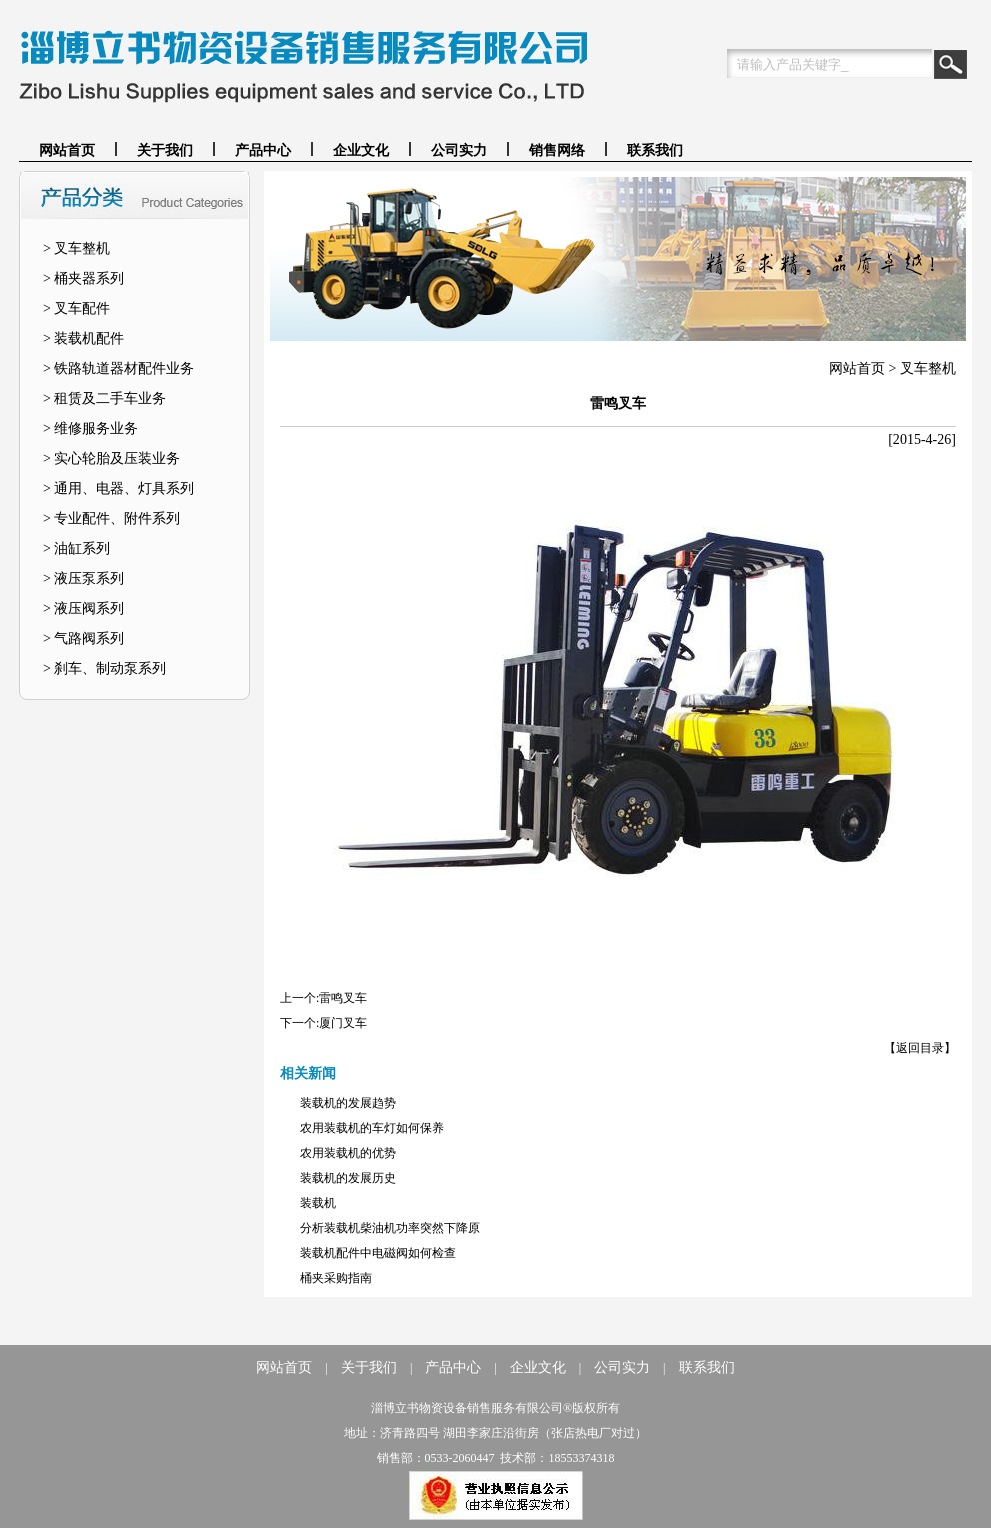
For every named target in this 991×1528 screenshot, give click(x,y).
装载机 (318, 1203)
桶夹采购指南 (336, 1278)
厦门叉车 (343, 1023)
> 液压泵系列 (83, 578)
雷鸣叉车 (343, 998)
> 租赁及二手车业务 (104, 398)
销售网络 (557, 150)
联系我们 (655, 150)
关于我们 (165, 150)
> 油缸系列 (76, 548)
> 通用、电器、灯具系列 (118, 488)
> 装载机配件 (83, 338)
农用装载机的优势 (348, 1153)
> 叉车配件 (76, 308)
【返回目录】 (920, 1048)
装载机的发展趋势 (348, 1103)
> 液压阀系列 (83, 608)
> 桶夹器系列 (83, 278)
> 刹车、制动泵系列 (104, 668)
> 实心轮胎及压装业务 (111, 458)
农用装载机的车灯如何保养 (372, 1128)
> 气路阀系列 (83, 638)
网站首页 (67, 150)
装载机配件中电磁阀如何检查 (378, 1253)
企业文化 (361, 150)
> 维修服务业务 (90, 428)
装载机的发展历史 (348, 1178)
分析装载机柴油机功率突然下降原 (390, 1228)
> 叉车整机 (76, 248)
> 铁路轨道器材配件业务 (118, 368)
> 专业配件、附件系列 (111, 518)
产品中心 (263, 150)
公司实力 (459, 150)
